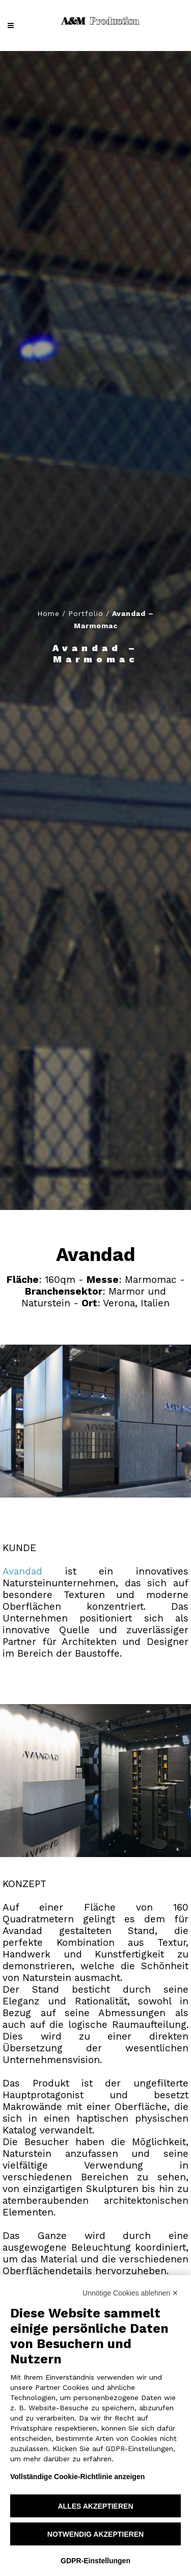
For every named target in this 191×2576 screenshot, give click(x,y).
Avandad (22, 1571)
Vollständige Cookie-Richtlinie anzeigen (77, 2476)
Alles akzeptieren (95, 2506)
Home (48, 613)
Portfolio (85, 613)
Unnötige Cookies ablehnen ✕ (130, 2293)
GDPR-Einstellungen (95, 2561)
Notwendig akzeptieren (95, 2534)
